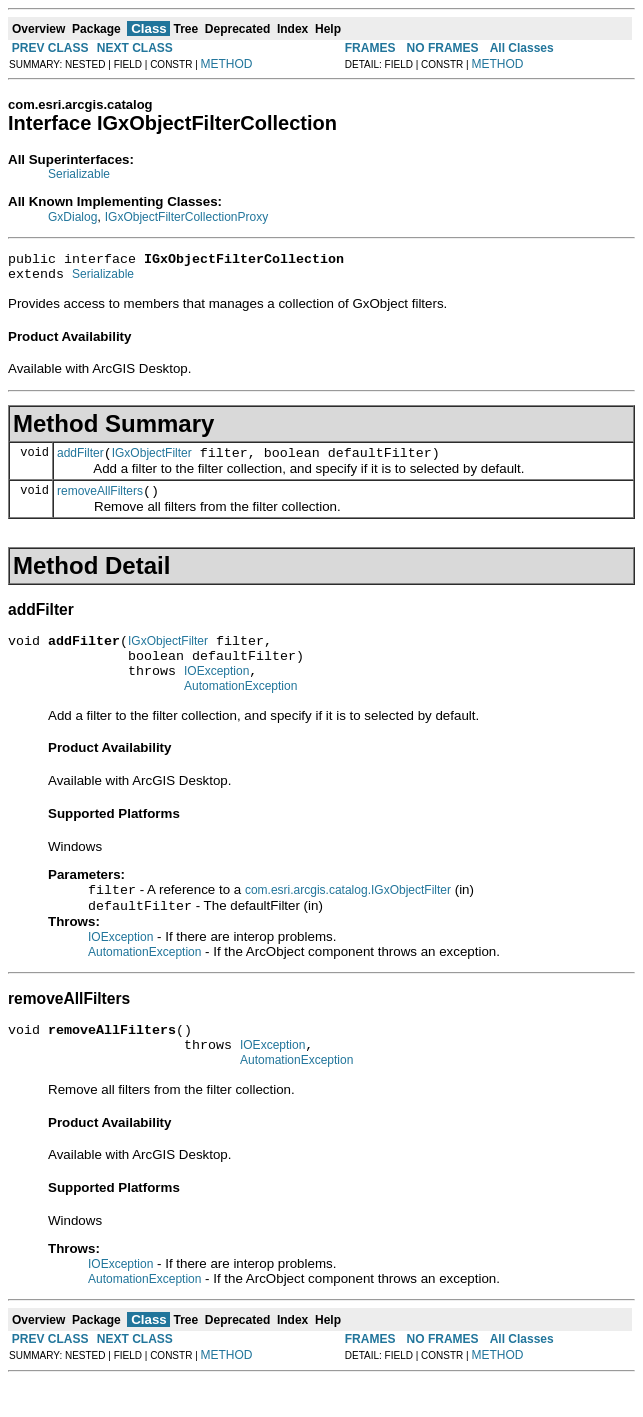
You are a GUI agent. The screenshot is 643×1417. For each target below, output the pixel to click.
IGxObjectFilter (152, 462)
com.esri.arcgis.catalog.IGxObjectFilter (348, 916)
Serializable (79, 174)
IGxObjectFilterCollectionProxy (186, 217)
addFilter (80, 462)
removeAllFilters (100, 503)
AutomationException (240, 710)
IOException (216, 692)
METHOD (227, 64)
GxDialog (72, 217)
